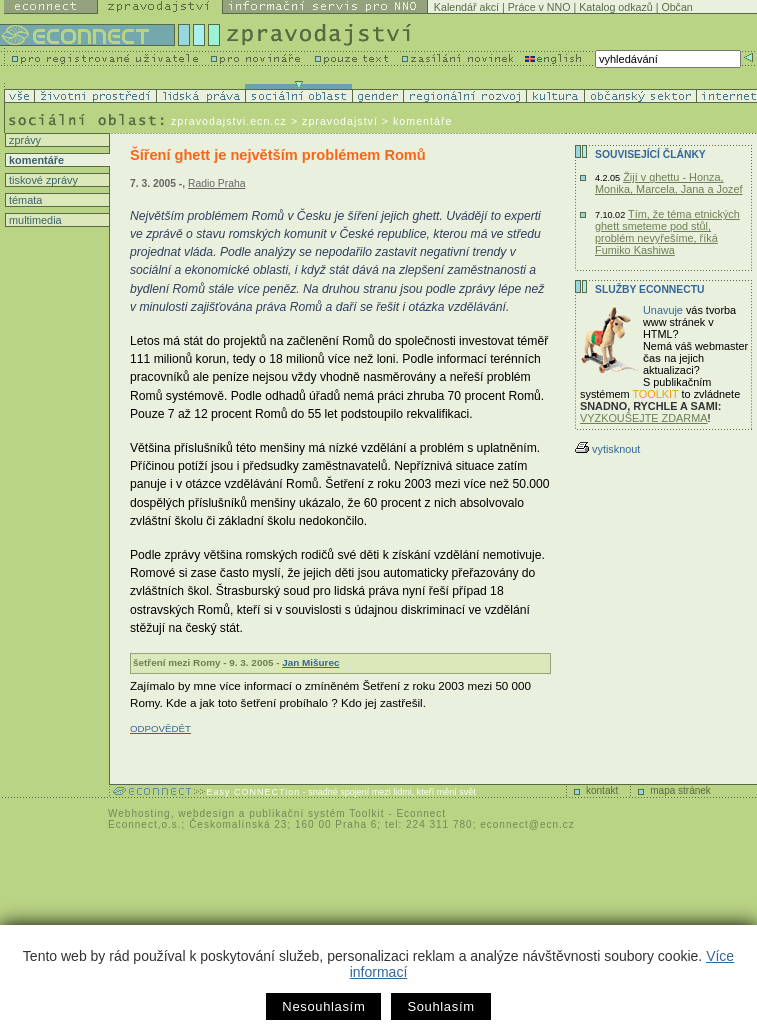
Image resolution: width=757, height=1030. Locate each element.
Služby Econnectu (649, 289)
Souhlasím (440, 1006)
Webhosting (139, 813)
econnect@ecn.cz (527, 824)
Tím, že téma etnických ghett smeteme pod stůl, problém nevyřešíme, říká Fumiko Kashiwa (667, 232)
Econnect (421, 813)
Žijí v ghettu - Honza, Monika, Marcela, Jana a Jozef (669, 183)
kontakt (602, 790)
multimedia (34, 220)
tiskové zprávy (42, 180)
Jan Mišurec (310, 662)
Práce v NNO (539, 7)
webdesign (206, 813)
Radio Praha (216, 183)
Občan (676, 7)
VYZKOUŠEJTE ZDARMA (644, 418)
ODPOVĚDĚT (160, 728)
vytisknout (607, 449)
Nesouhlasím (323, 1006)
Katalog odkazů (615, 7)
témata (24, 200)
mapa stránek (680, 790)
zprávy (23, 140)
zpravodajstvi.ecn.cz (229, 121)
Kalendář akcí (466, 7)
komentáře (35, 160)
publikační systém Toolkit (316, 813)
